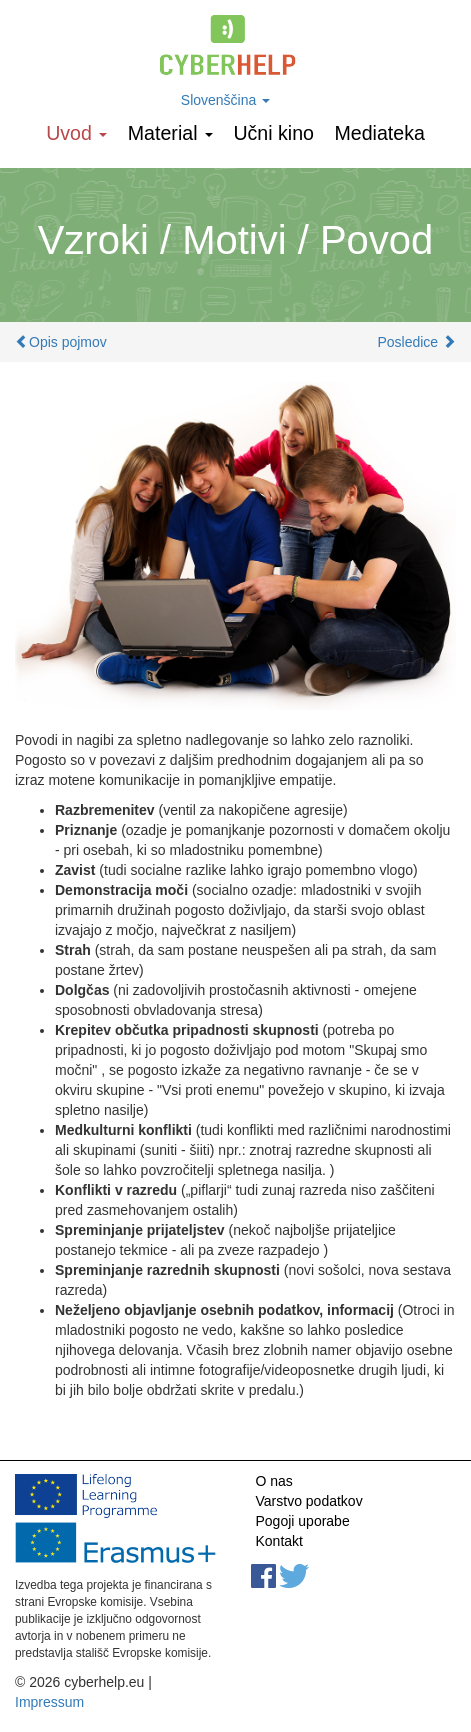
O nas (274, 1481)
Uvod (76, 133)
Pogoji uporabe (303, 1521)
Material (170, 133)
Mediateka (379, 133)
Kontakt (279, 1541)
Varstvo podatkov (309, 1501)
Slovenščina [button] (225, 100)
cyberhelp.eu (235, 45)
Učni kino (273, 133)
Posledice (407, 342)
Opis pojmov (68, 342)
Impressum (49, 1702)
